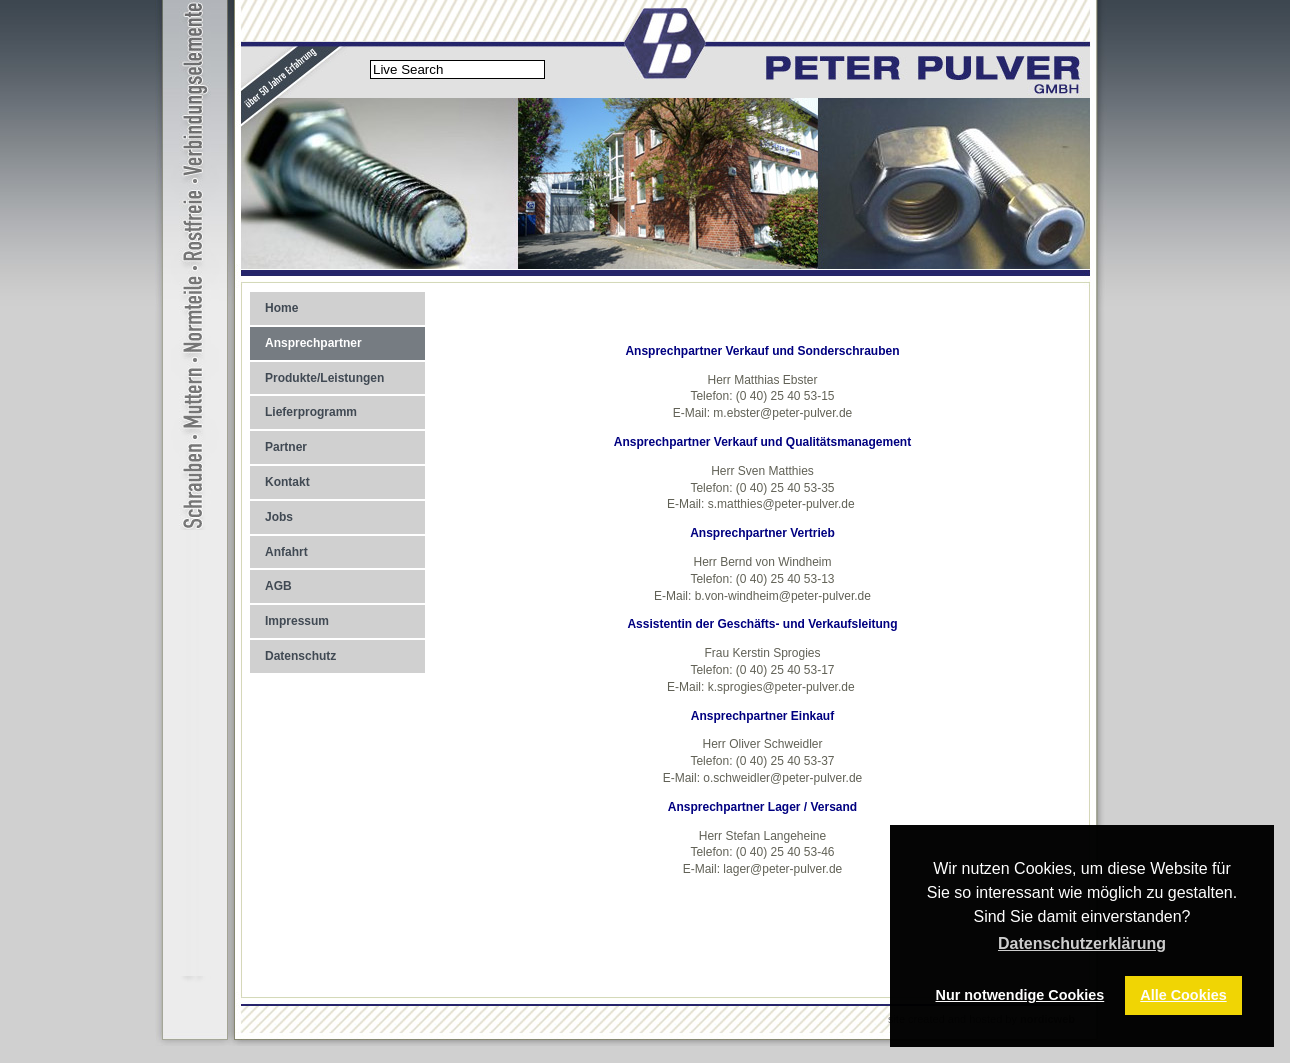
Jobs (279, 517)
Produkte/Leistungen (324, 378)
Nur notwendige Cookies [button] (1020, 995)
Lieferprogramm (311, 412)
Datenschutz (300, 656)
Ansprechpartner (313, 343)
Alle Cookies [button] (1183, 995)
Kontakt (287, 482)
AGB (278, 586)
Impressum (297, 621)
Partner (286, 447)
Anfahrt (286, 552)
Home (281, 308)
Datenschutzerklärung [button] (1082, 943)
